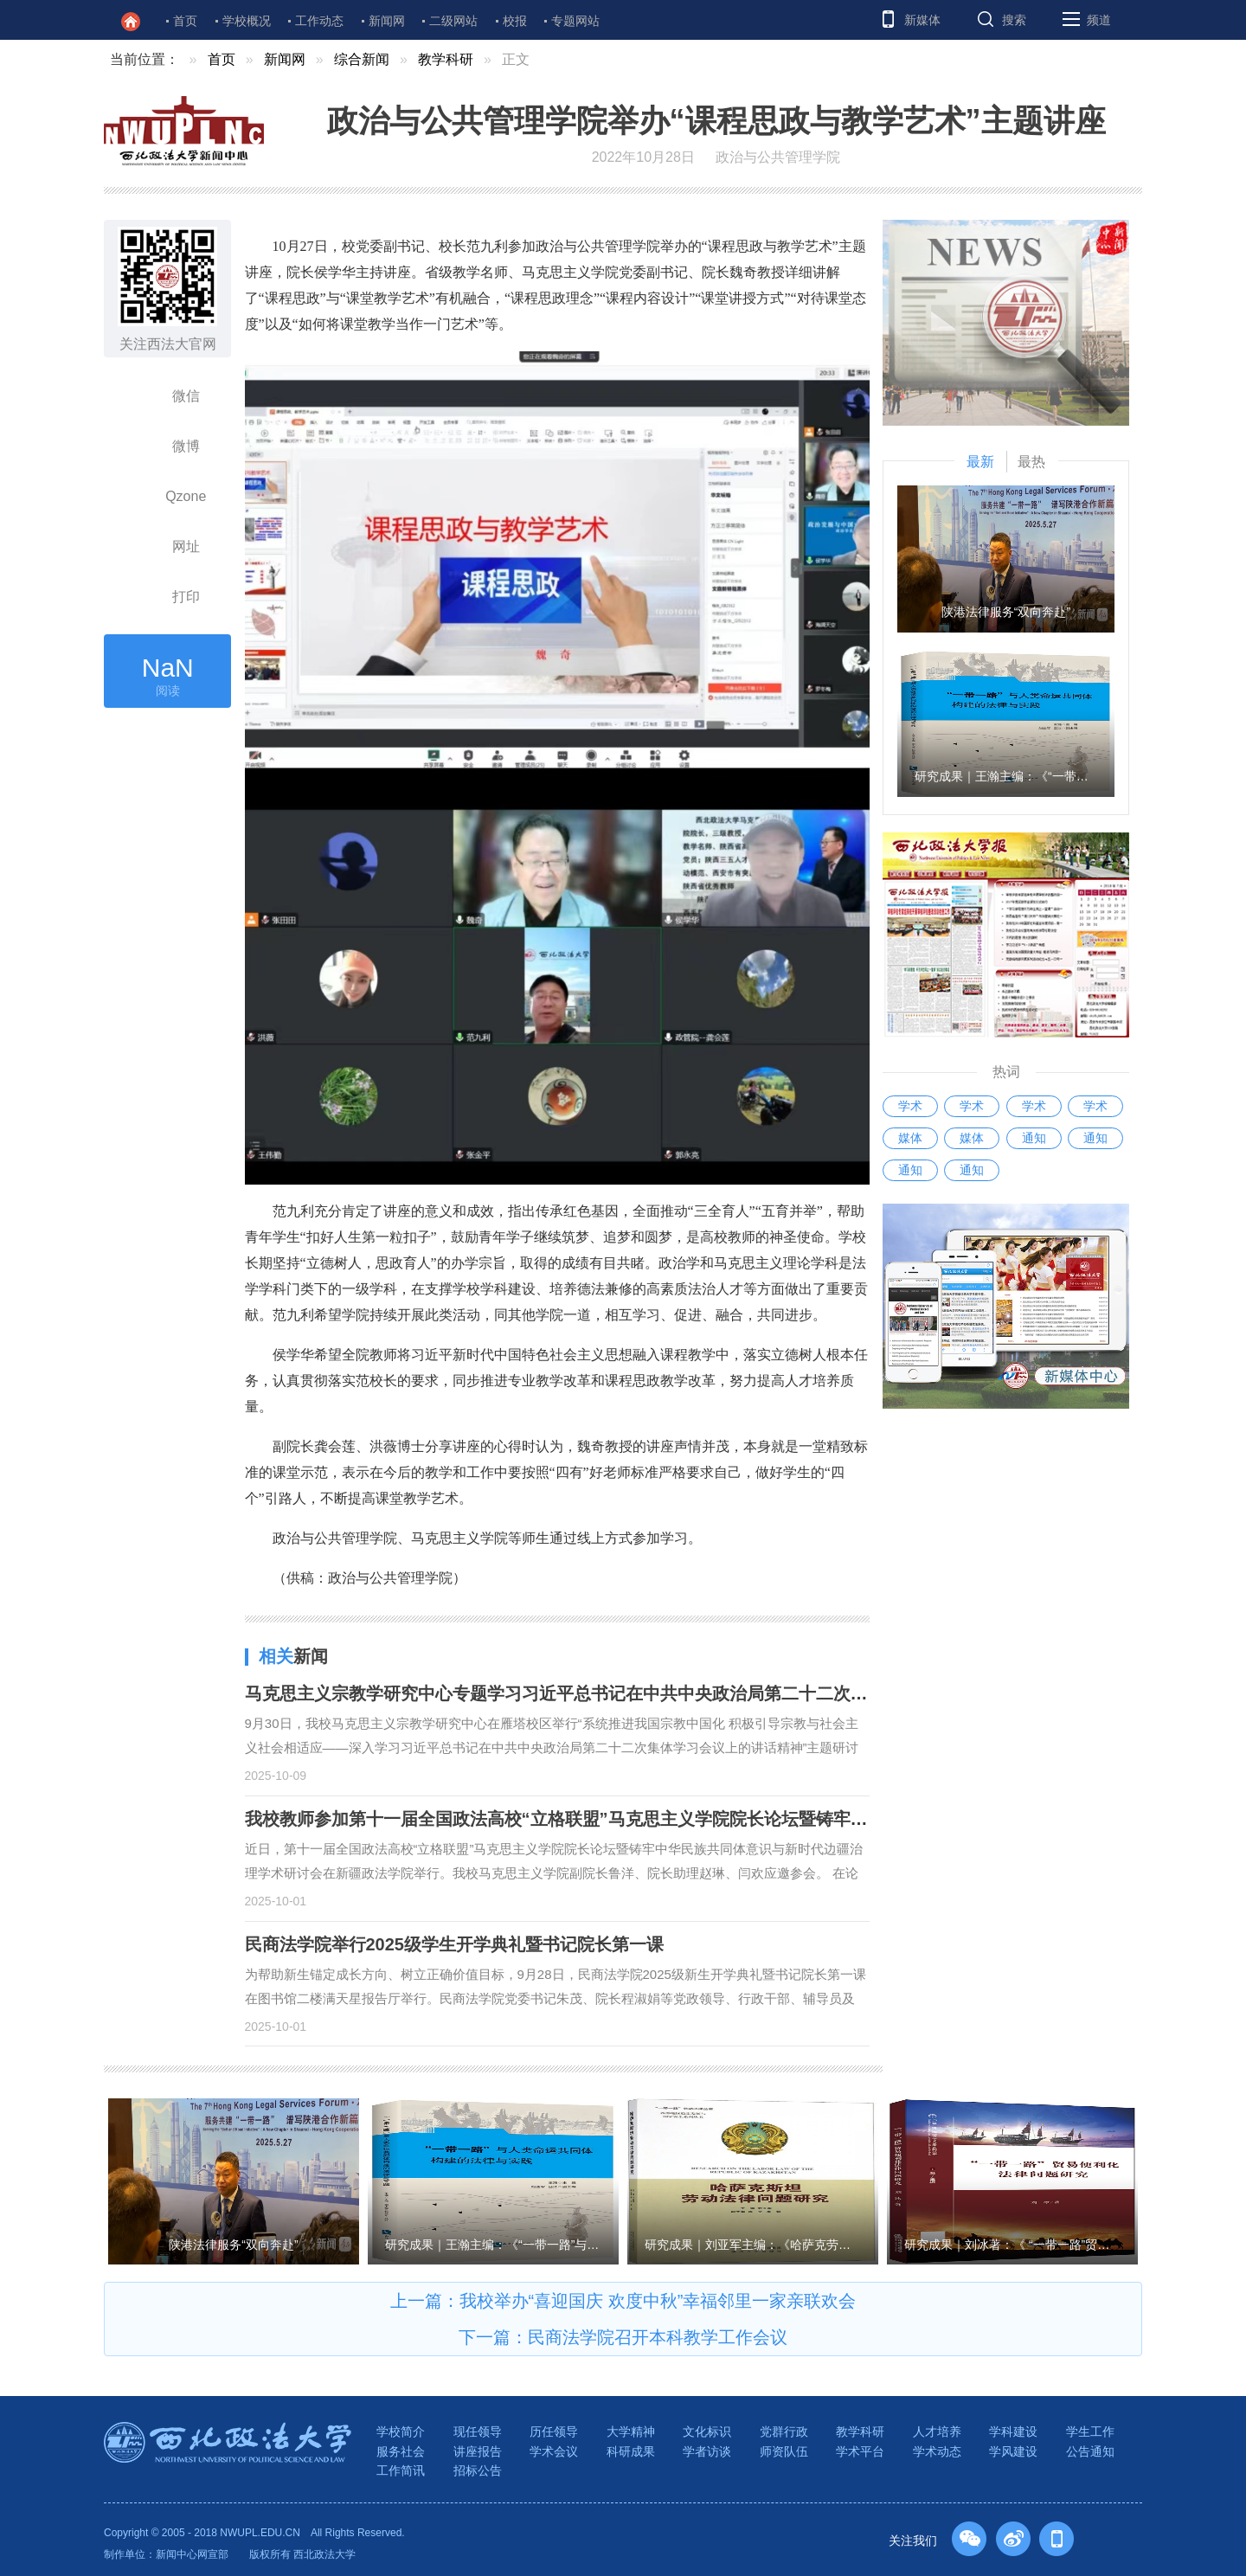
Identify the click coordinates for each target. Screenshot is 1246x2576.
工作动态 (319, 21)
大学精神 (631, 2431)
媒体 (910, 1138)
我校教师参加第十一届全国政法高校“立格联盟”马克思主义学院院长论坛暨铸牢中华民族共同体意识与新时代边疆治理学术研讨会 (738, 1818)
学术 (910, 1106)
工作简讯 (400, 2470)
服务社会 (400, 2451)
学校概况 (246, 21)
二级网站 (453, 21)
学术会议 (554, 2451)
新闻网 (387, 21)
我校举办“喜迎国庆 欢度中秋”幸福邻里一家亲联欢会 (658, 2300)
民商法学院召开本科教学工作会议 (657, 2337)
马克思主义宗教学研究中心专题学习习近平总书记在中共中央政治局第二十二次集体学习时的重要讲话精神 (651, 1693)
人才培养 (937, 2431)
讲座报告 (477, 2451)
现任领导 (477, 2431)
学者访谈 (707, 2451)
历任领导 (554, 2431)
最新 (980, 461)
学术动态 (937, 2451)
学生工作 (1090, 2431)
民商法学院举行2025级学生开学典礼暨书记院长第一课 (455, 1944)
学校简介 (400, 2431)
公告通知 (1090, 2451)
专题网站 (575, 21)
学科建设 (1013, 2431)
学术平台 (860, 2451)
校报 (515, 21)
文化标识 (707, 2431)
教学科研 (445, 59)
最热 (1031, 461)
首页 (185, 21)
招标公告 (477, 2470)
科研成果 (631, 2451)
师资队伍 (784, 2451)
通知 (1034, 1138)
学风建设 (1013, 2451)
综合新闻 (361, 59)
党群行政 (784, 2431)
